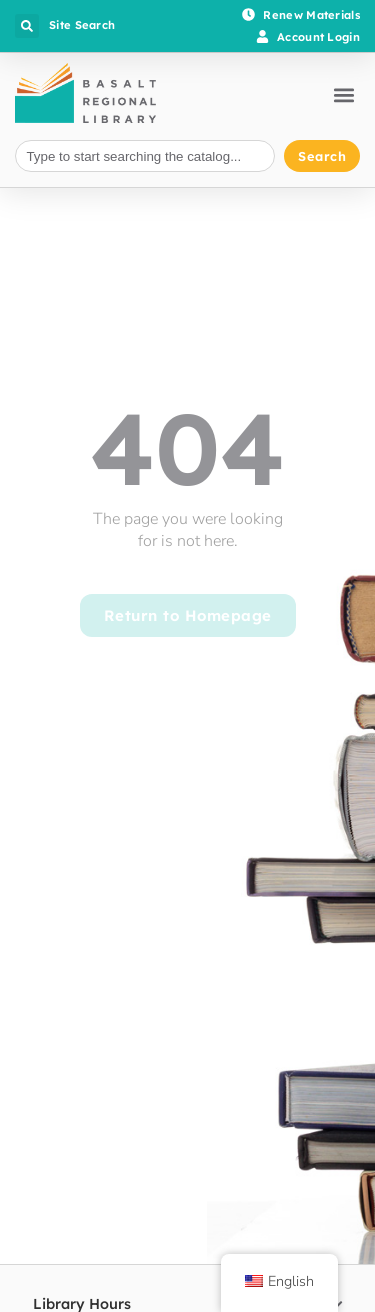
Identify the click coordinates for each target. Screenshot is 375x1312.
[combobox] (145, 156)
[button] (27, 26)
